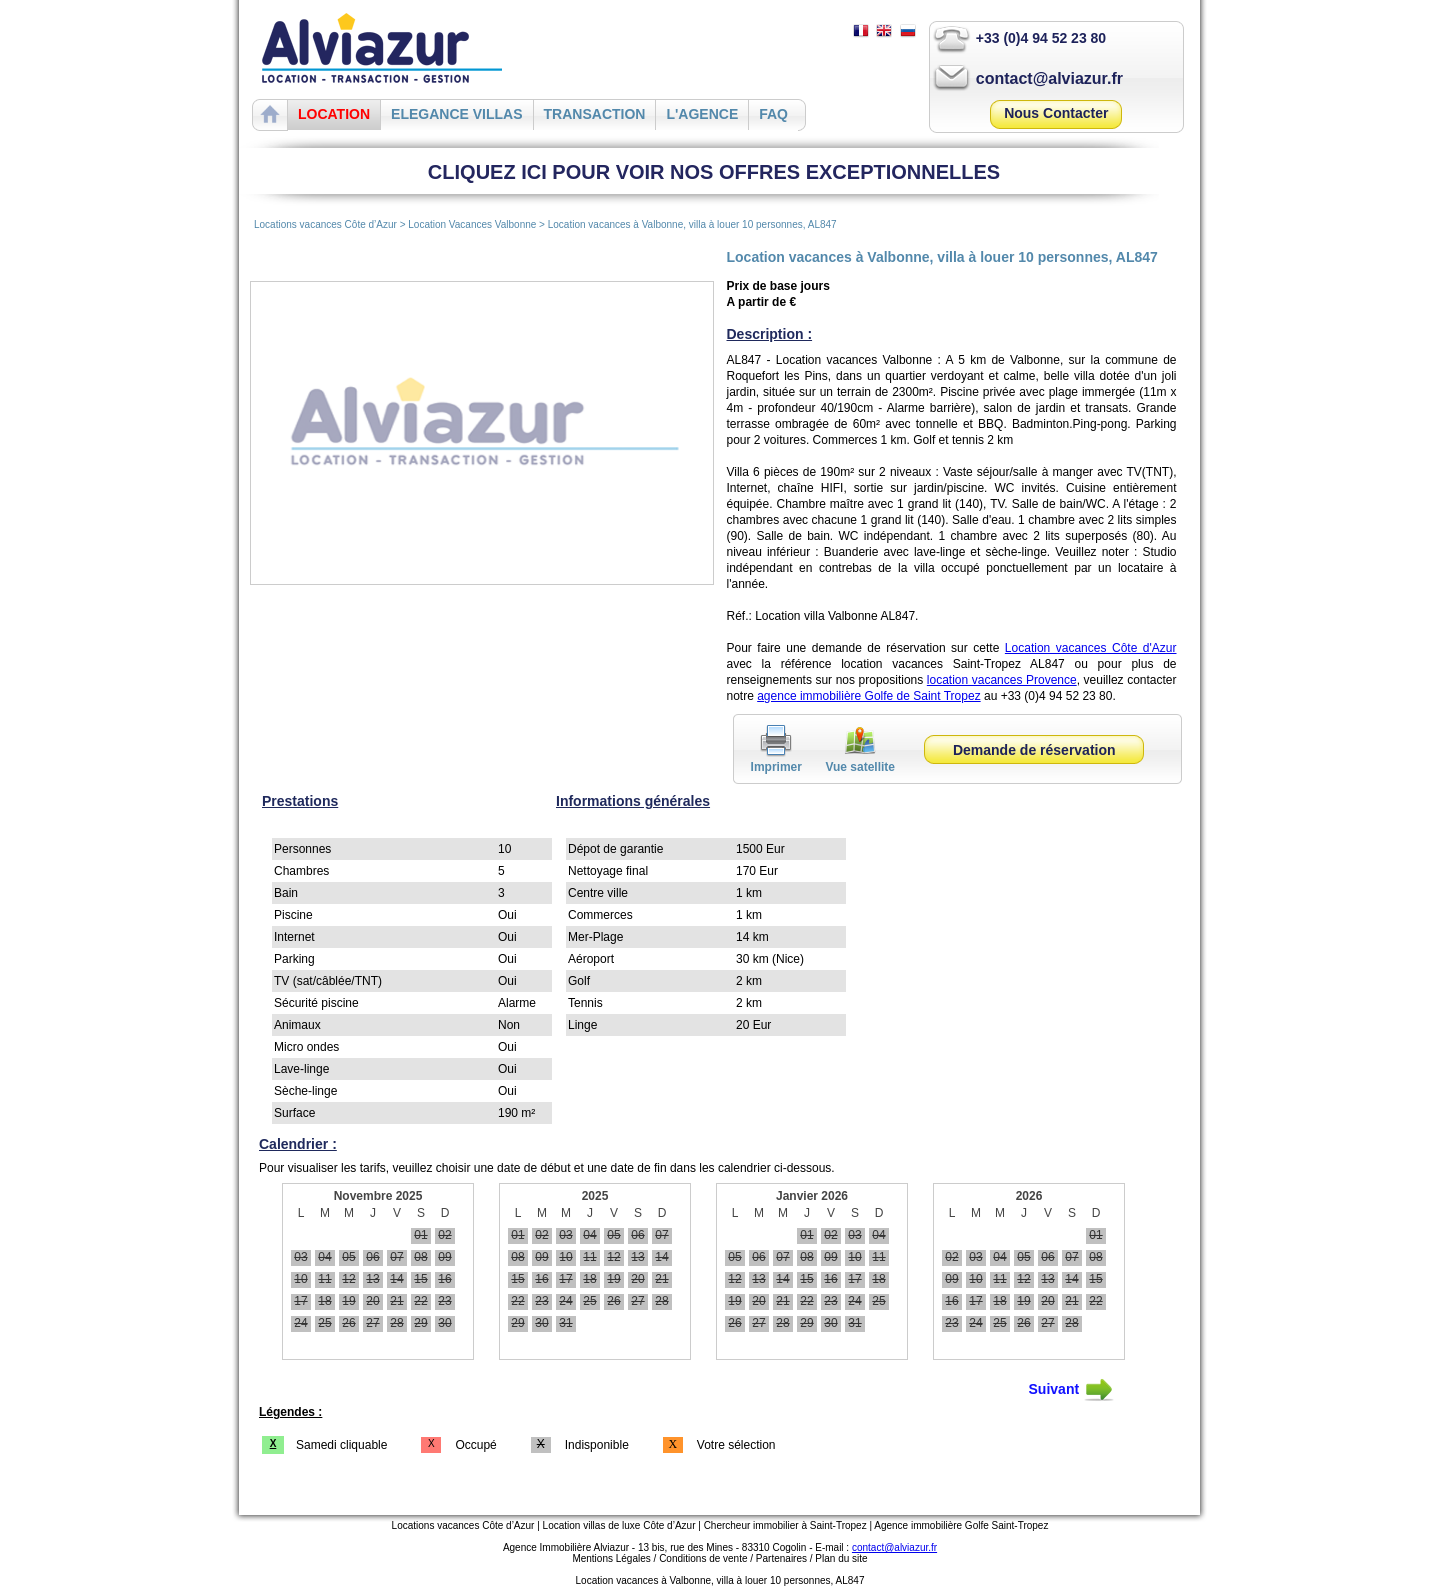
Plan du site (841, 1558)
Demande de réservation (1034, 750)
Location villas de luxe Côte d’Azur (619, 1525)
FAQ (773, 114)
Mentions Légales (611, 1558)
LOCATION (334, 114)
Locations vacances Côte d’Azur (325, 224)
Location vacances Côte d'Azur (1091, 648)
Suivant (1072, 1390)
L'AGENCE (702, 114)
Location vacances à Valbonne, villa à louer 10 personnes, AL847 (692, 224)
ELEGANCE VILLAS (456, 114)
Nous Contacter (1056, 113)
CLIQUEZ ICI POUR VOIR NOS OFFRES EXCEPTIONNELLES (714, 172)
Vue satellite (860, 760)
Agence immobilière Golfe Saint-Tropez (961, 1525)
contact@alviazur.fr (1049, 78)
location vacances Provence (1002, 680)
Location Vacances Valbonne (472, 224)
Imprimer (776, 760)
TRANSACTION (595, 114)
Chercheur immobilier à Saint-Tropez (785, 1525)
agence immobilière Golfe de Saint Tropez (868, 696)
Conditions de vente (703, 1558)
